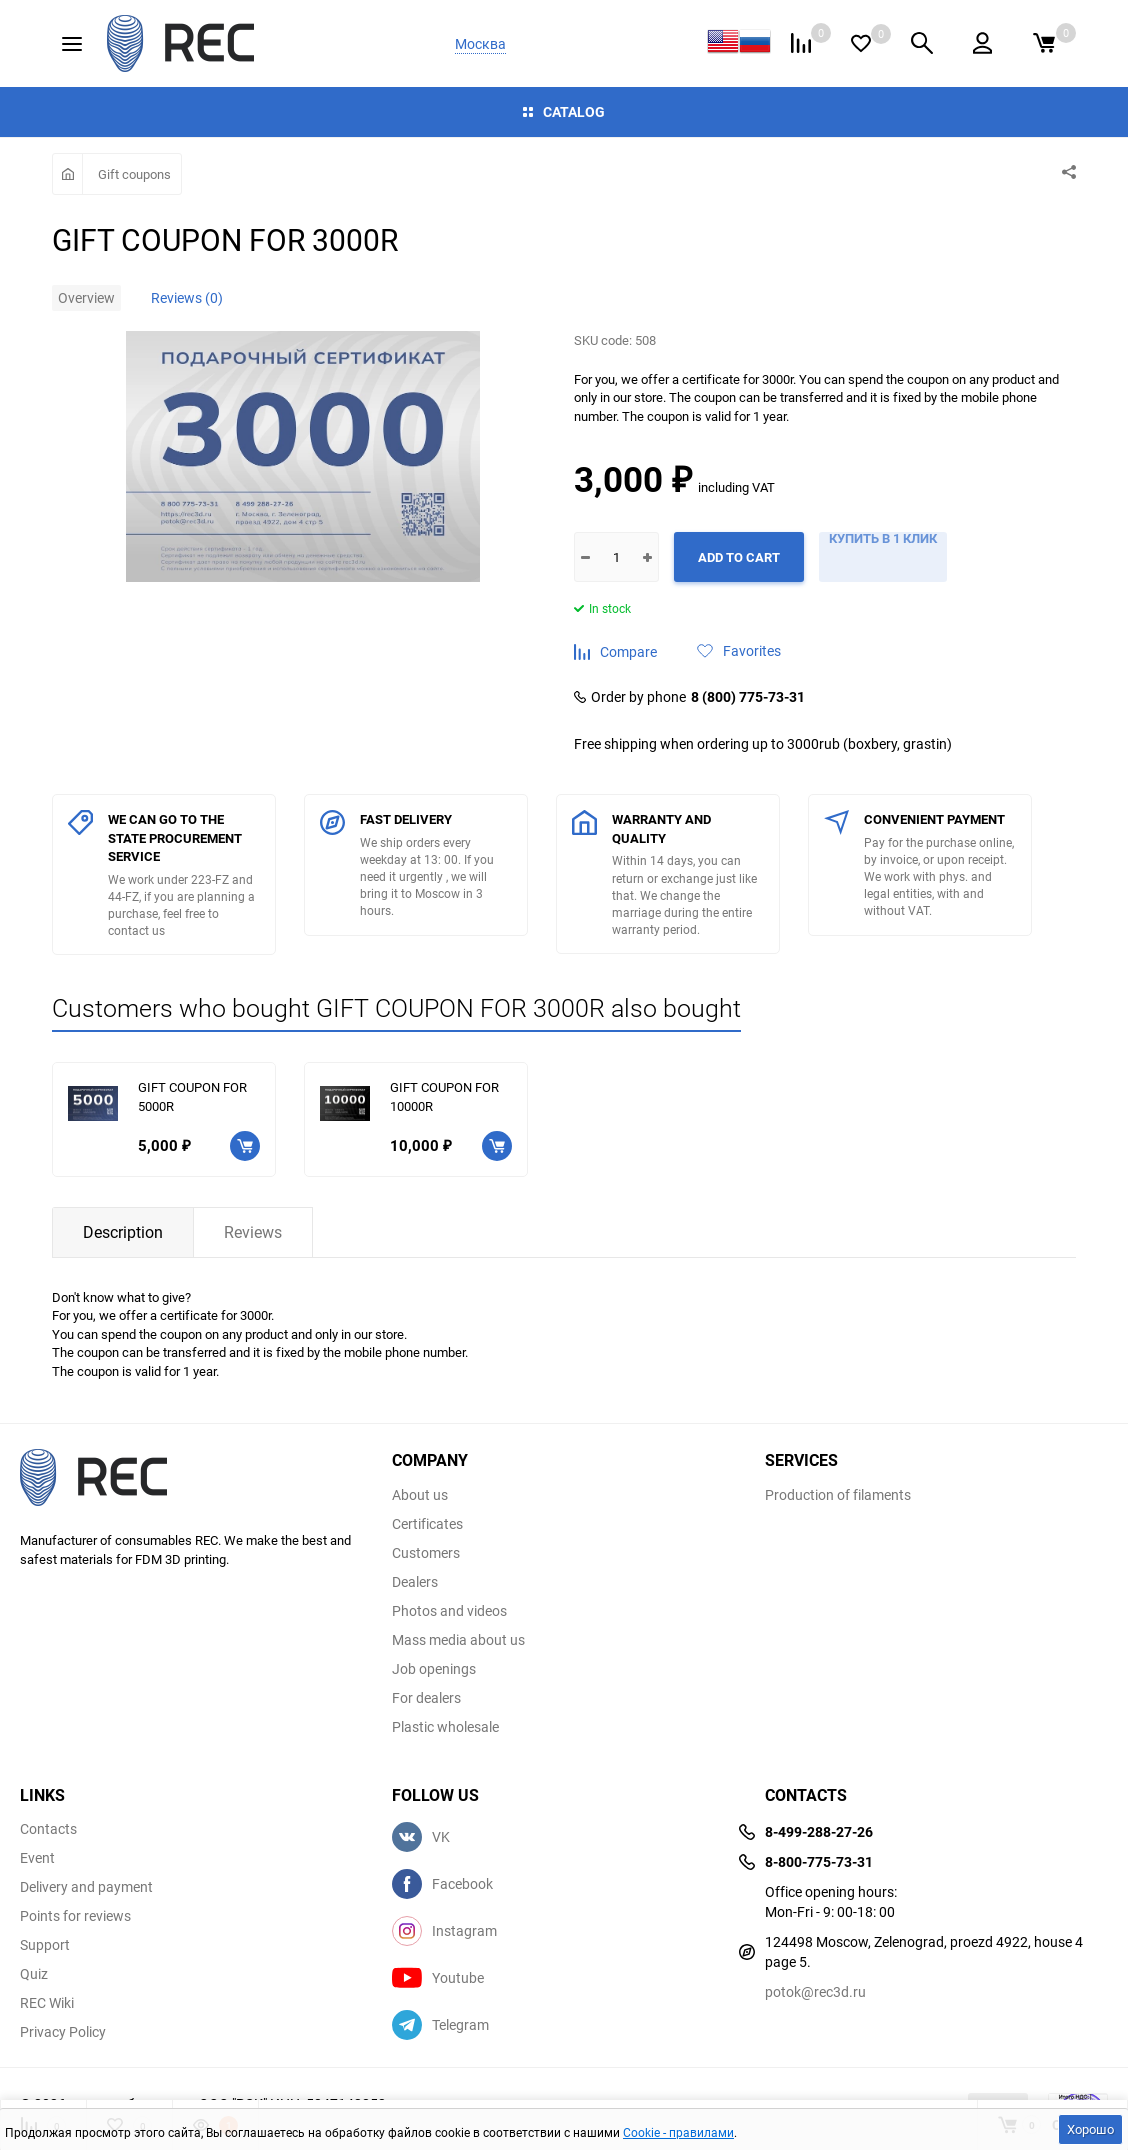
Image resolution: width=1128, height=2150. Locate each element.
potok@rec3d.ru (815, 1991)
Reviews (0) (187, 297)
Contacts (48, 1829)
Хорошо (1090, 2129)
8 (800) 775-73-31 (748, 697)
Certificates (427, 1524)
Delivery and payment (86, 1887)
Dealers (415, 1582)
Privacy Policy (63, 2032)
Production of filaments (838, 1495)
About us (420, 1495)
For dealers (426, 1698)
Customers (426, 1553)
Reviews (253, 1232)
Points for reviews (75, 1916)
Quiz (34, 1974)
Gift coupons (134, 174)
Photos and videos (449, 1611)
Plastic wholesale (445, 1727)
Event (37, 1858)
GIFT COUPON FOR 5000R (192, 1096)
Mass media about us (458, 1640)
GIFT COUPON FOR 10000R (444, 1096)
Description (123, 1232)
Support (45, 1945)
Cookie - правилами (678, 2132)
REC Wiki (47, 2003)
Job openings (434, 1669)
